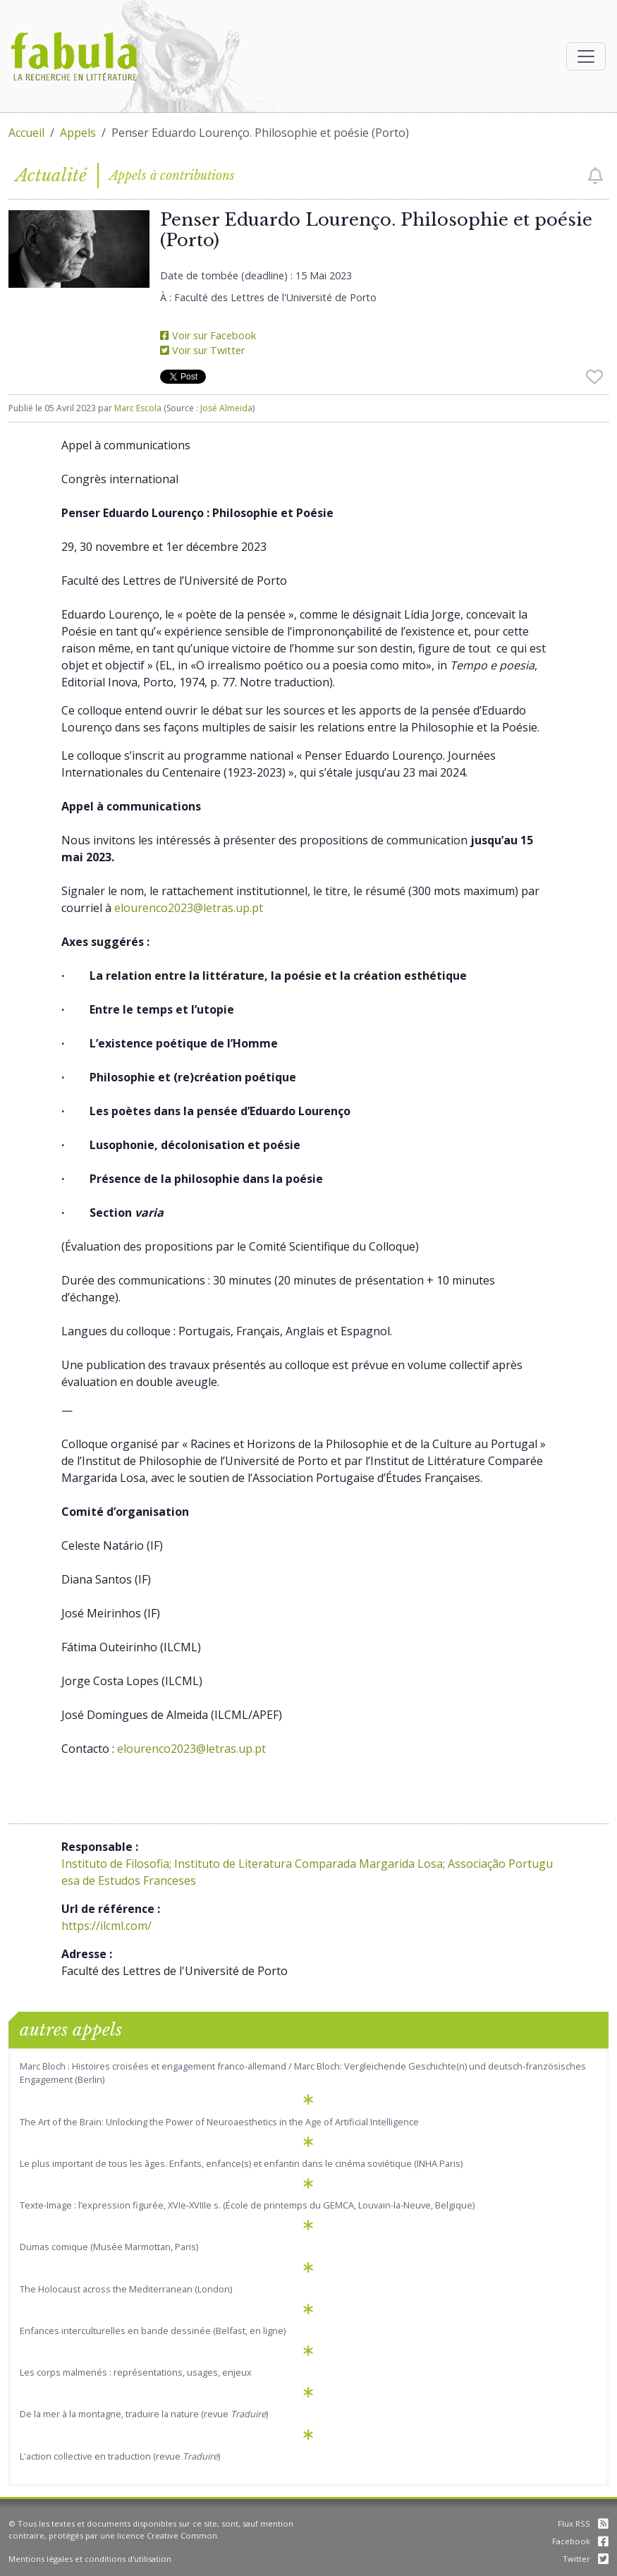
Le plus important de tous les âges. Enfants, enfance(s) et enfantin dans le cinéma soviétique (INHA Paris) (241, 2163)
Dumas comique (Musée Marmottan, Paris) (109, 2246)
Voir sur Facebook (208, 335)
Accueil (26, 132)
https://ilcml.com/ (106, 1925)
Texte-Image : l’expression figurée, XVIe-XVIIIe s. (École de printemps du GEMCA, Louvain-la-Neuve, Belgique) (247, 2205)
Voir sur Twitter (202, 350)
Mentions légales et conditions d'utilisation (89, 2558)
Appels (78, 132)
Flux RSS (583, 2523)
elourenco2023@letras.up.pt (188, 908)
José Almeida (226, 408)
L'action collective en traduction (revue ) (120, 2456)
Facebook (580, 2541)
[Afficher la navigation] (586, 56)
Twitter (586, 2558)
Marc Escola (137, 408)
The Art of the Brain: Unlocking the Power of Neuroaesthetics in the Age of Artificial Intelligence (219, 2121)
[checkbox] (595, 175)
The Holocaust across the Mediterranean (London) (126, 2289)
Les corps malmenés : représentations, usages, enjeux (136, 2372)
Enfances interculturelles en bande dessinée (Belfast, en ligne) (153, 2330)
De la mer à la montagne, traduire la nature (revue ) (144, 2413)
